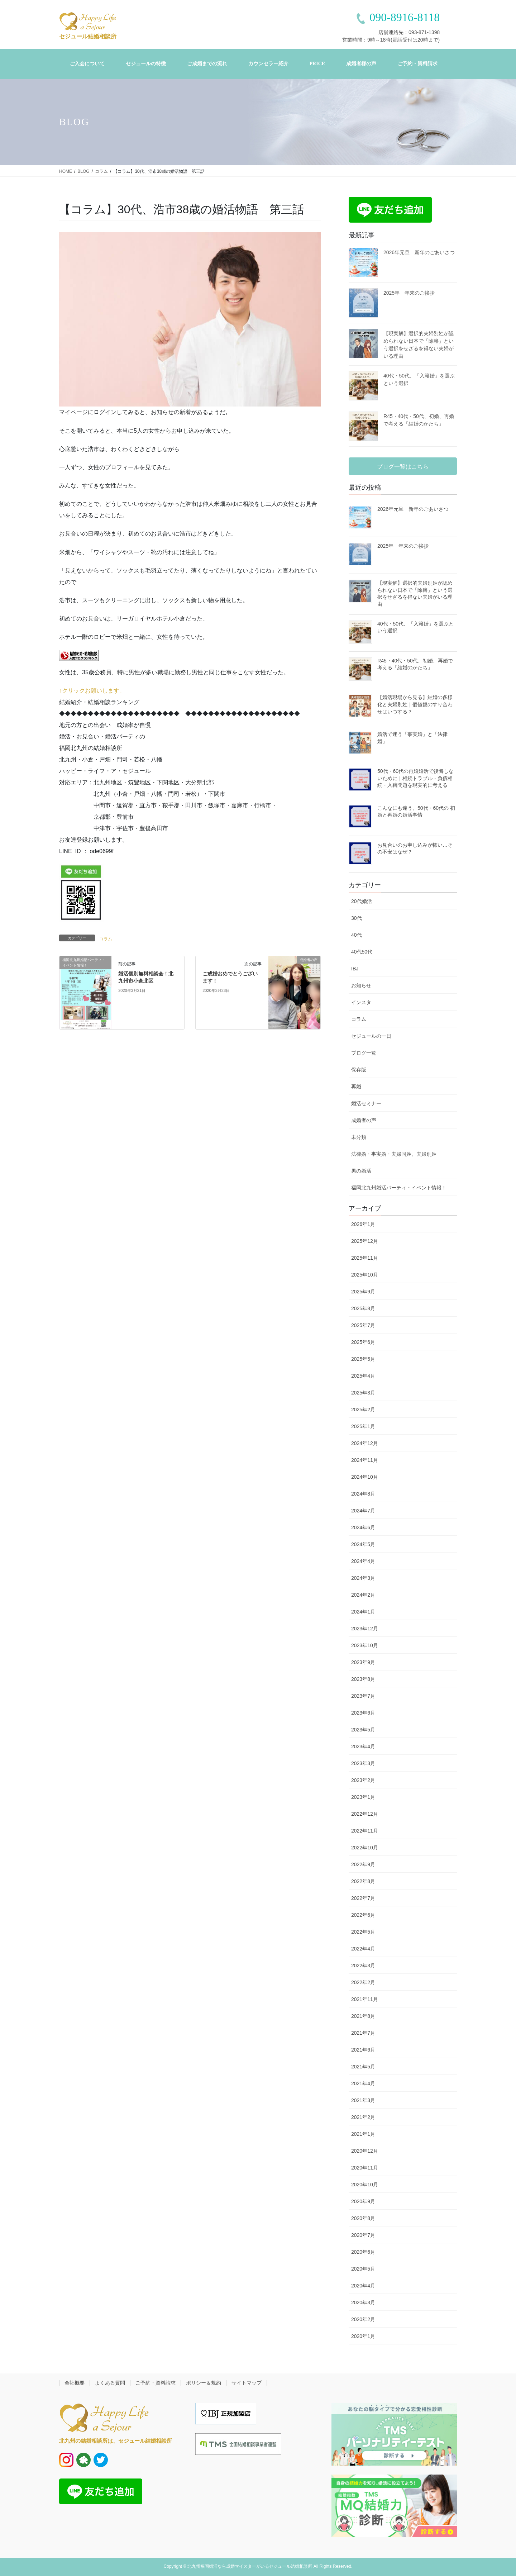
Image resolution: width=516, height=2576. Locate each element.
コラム (105, 938)
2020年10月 (364, 2184)
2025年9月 (363, 1291)
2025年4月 (363, 1376)
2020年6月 (363, 2252)
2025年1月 (363, 1426)
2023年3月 (363, 1763)
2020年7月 (363, 2235)
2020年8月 (363, 2218)
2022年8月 (363, 1881)
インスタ (361, 1002)
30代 (356, 918)
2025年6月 (363, 1342)
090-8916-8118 (404, 17)
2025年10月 (364, 1275)
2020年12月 (364, 2151)
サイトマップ (246, 2383)
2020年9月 (363, 2201)
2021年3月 (363, 2100)
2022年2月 (363, 1982)
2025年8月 (363, 1308)
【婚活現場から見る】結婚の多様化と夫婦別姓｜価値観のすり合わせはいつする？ (415, 704)
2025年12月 (364, 1241)
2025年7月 (363, 1325)
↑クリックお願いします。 (92, 691)
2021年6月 (363, 2050)
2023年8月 (363, 1679)
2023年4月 (363, 1746)
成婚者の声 (363, 1120)
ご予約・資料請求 (155, 2383)
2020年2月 (363, 2319)
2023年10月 (364, 1645)
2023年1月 (363, 1797)
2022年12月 (364, 1814)
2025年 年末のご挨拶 (409, 293)
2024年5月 (363, 1544)
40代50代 (361, 952)
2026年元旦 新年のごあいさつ (419, 252)
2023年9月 (363, 1662)
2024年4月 (363, 1561)
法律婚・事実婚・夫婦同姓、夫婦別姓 (393, 1154)
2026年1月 (363, 1224)
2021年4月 (363, 2083)
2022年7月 (363, 1898)
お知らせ (361, 985)
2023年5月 (363, 1730)
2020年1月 (363, 2336)
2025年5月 (363, 1359)
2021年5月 (363, 2066)
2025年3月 (363, 1393)
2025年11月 (364, 1258)
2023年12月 (364, 1628)
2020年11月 (364, 2168)
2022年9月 (363, 1864)
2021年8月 (363, 2016)
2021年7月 (363, 2033)
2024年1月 (363, 1612)
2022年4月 (363, 1949)
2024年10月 (364, 1477)
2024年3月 (363, 1578)
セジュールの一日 (371, 1036)
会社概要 (74, 2383)
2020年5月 (363, 2269)
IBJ (354, 968)
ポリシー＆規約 (203, 2383)
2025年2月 (363, 1409)
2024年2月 (363, 1595)
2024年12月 (364, 1443)
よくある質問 (110, 2383)
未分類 (358, 1137)
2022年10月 (364, 1847)
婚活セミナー (366, 1103)
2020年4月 (363, 2286)
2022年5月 (363, 1932)
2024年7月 (363, 1510)
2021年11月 (364, 1999)
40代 (356, 935)
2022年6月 (363, 1915)
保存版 (358, 1070)
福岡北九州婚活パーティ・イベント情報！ (398, 1187)
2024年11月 (364, 1460)
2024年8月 (363, 1494)
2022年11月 (364, 1831)
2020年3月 (363, 2302)
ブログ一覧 (363, 1053)
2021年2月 (363, 2117)
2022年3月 (363, 1965)
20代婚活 (361, 901)
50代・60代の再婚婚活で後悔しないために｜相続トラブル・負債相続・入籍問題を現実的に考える (415, 778)
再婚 (356, 1086)
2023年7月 (363, 1696)
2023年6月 (363, 1713)
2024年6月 (363, 1527)
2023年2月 (363, 1780)
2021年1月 (363, 2134)
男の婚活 (361, 1171)
